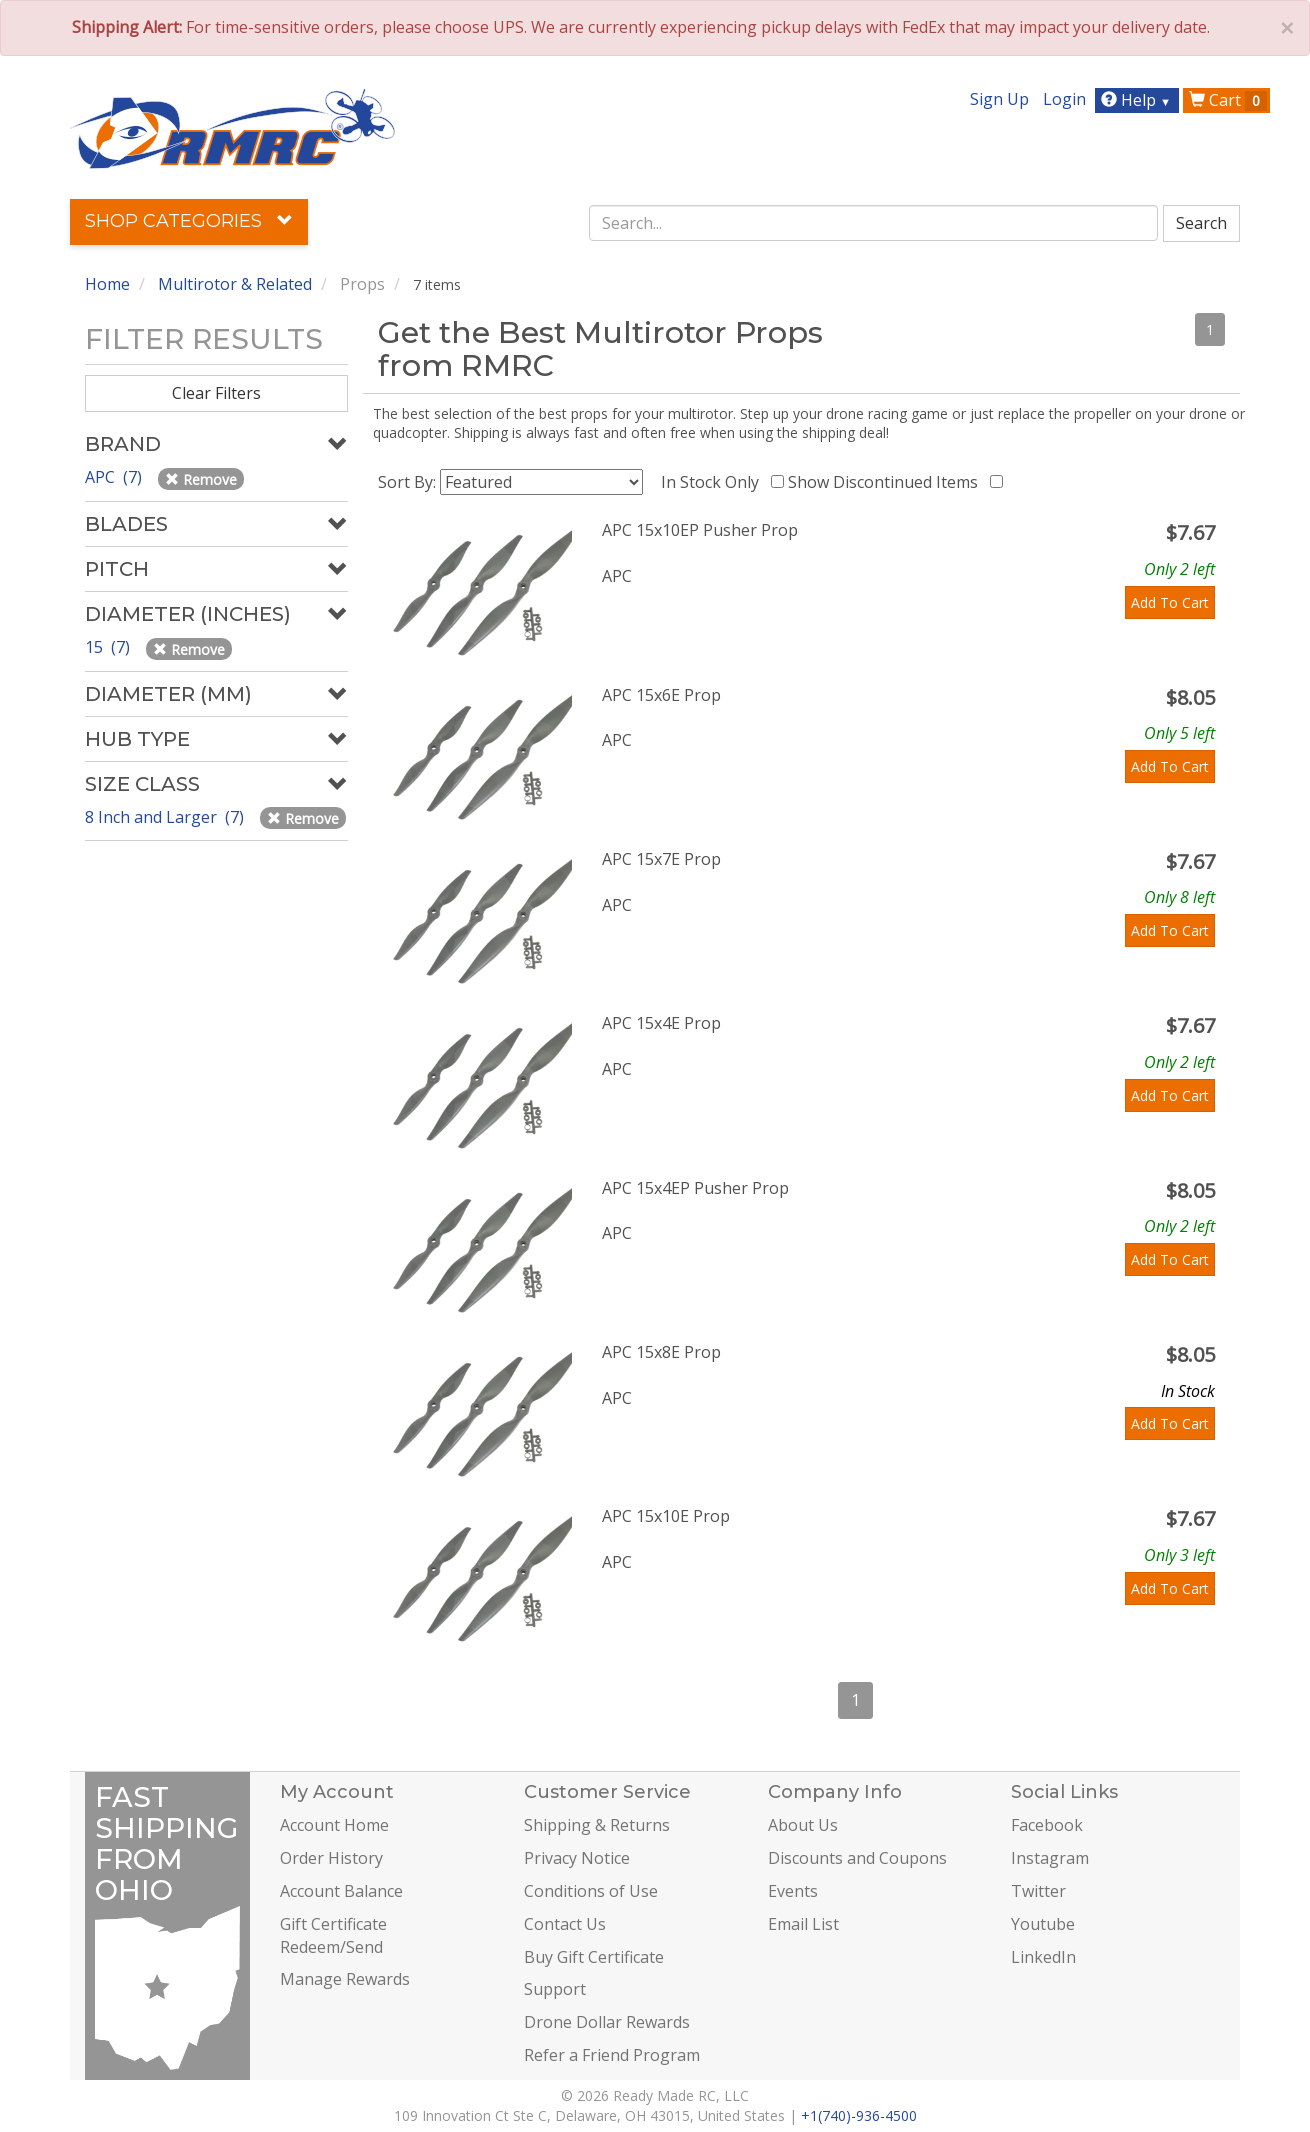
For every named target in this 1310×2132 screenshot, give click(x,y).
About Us (803, 1825)
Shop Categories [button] (189, 221)
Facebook (1047, 1825)
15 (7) (109, 647)
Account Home (334, 1825)
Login (1064, 99)
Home (107, 284)
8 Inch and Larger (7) (166, 817)
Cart (1228, 100)
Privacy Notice (577, 1858)
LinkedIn (1043, 1957)
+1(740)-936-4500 (859, 2115)
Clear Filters (216, 393)
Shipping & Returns (597, 1825)
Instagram (1050, 1858)
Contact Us (565, 1924)
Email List (803, 1924)
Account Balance (341, 1891)
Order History (331, 1858)
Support (555, 1989)
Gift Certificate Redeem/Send (333, 1935)
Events (793, 1891)
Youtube (1043, 1924)
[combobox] (874, 223)
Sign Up (999, 99)
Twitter (1038, 1891)
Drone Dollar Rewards (607, 2022)
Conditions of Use (591, 1891)
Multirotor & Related (235, 284)
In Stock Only (714, 482)
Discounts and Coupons (857, 1858)
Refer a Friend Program (612, 2055)
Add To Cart (1170, 602)
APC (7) (115, 477)
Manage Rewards (345, 1979)
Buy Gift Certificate (594, 1957)
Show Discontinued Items (887, 482)
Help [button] (1138, 100)
